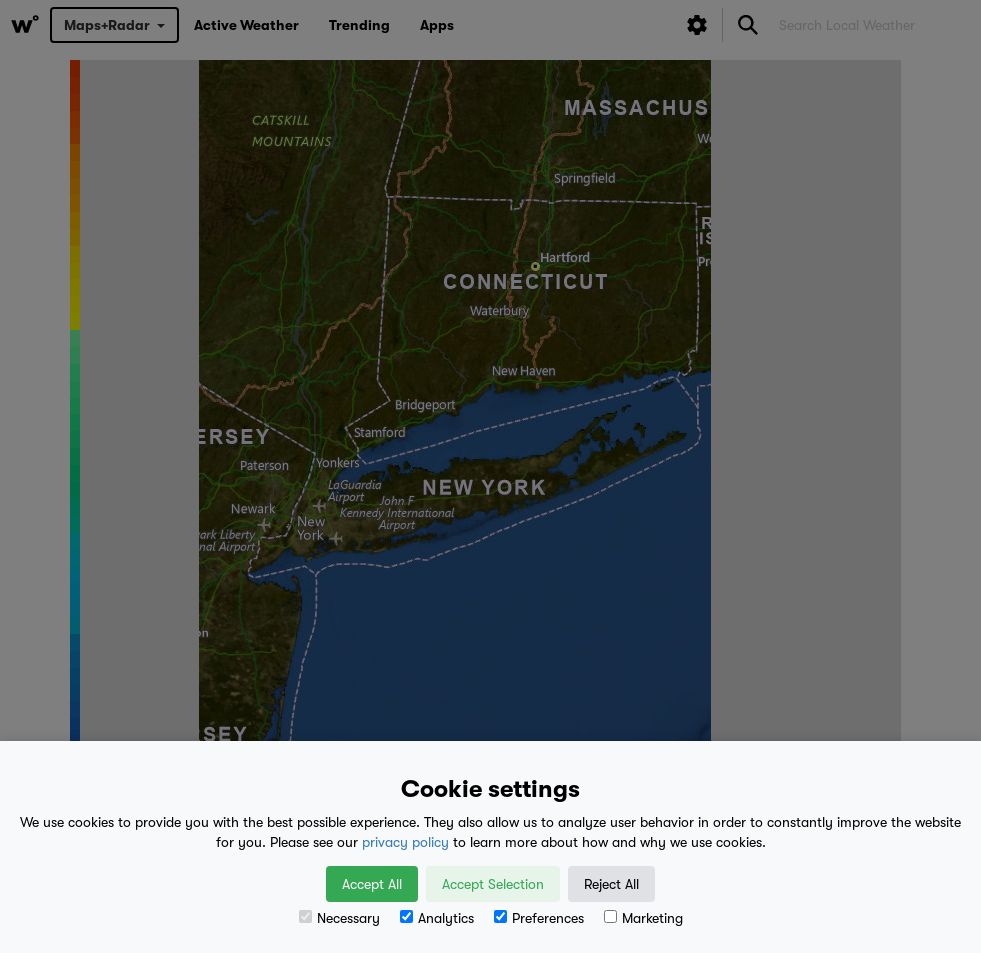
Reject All (611, 884)
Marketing (643, 918)
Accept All (372, 884)
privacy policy (405, 842)
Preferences (539, 918)
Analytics (437, 918)
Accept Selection (493, 884)
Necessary (339, 918)
